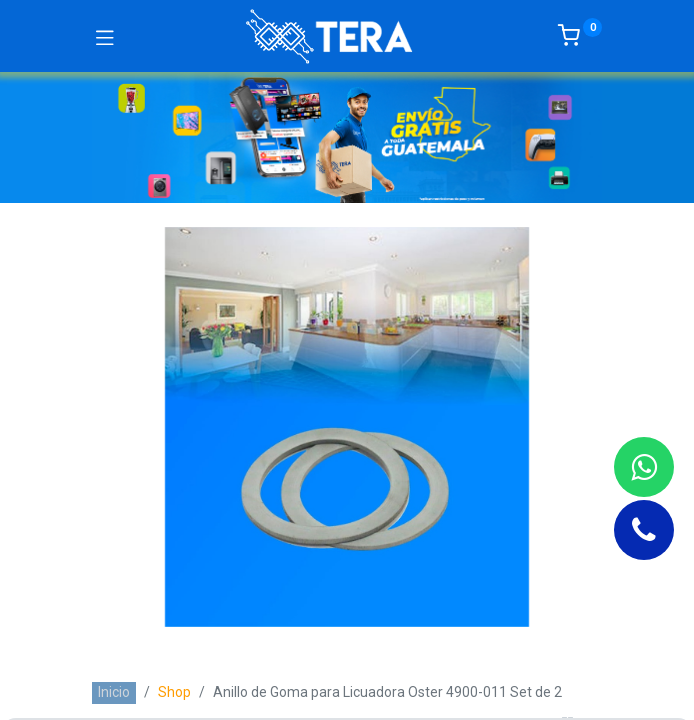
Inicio (114, 692)
